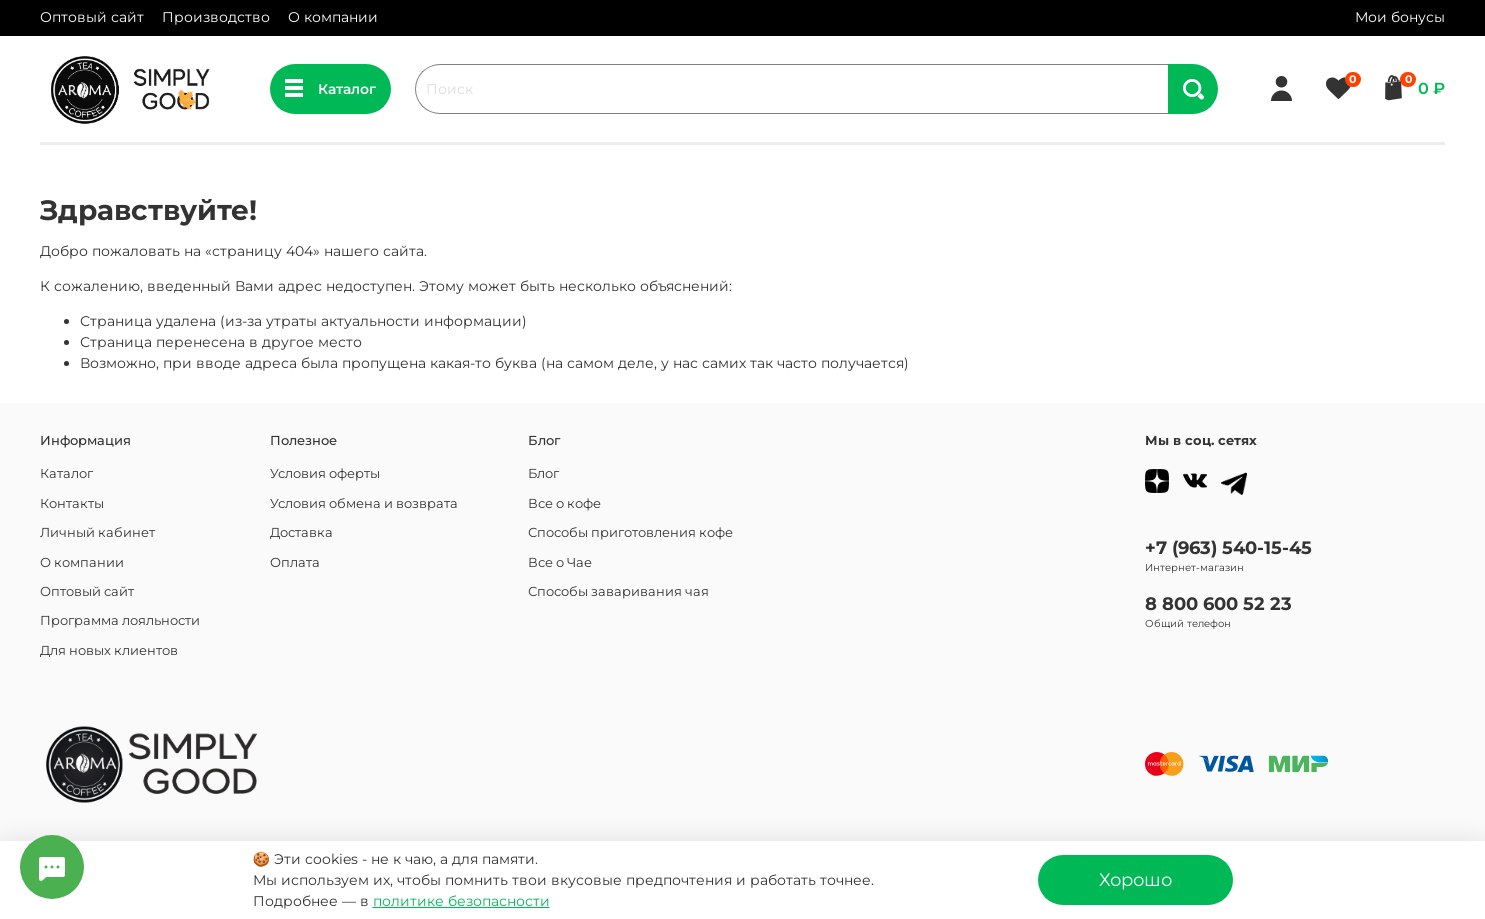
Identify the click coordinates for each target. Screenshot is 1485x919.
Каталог (330, 89)
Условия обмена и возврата (364, 503)
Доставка (301, 532)
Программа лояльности (120, 620)
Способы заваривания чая (618, 591)
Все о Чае (560, 562)
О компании (333, 17)
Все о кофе (564, 503)
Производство (216, 17)
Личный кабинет (97, 532)
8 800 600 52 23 (1218, 603)
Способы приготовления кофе (630, 532)
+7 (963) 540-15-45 (1228, 547)
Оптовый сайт (92, 17)
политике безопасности (461, 901)
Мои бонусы (1400, 17)
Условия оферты (325, 473)
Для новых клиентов (109, 650)
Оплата (295, 562)
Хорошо (1135, 879)
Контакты (72, 503)
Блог (543, 473)
